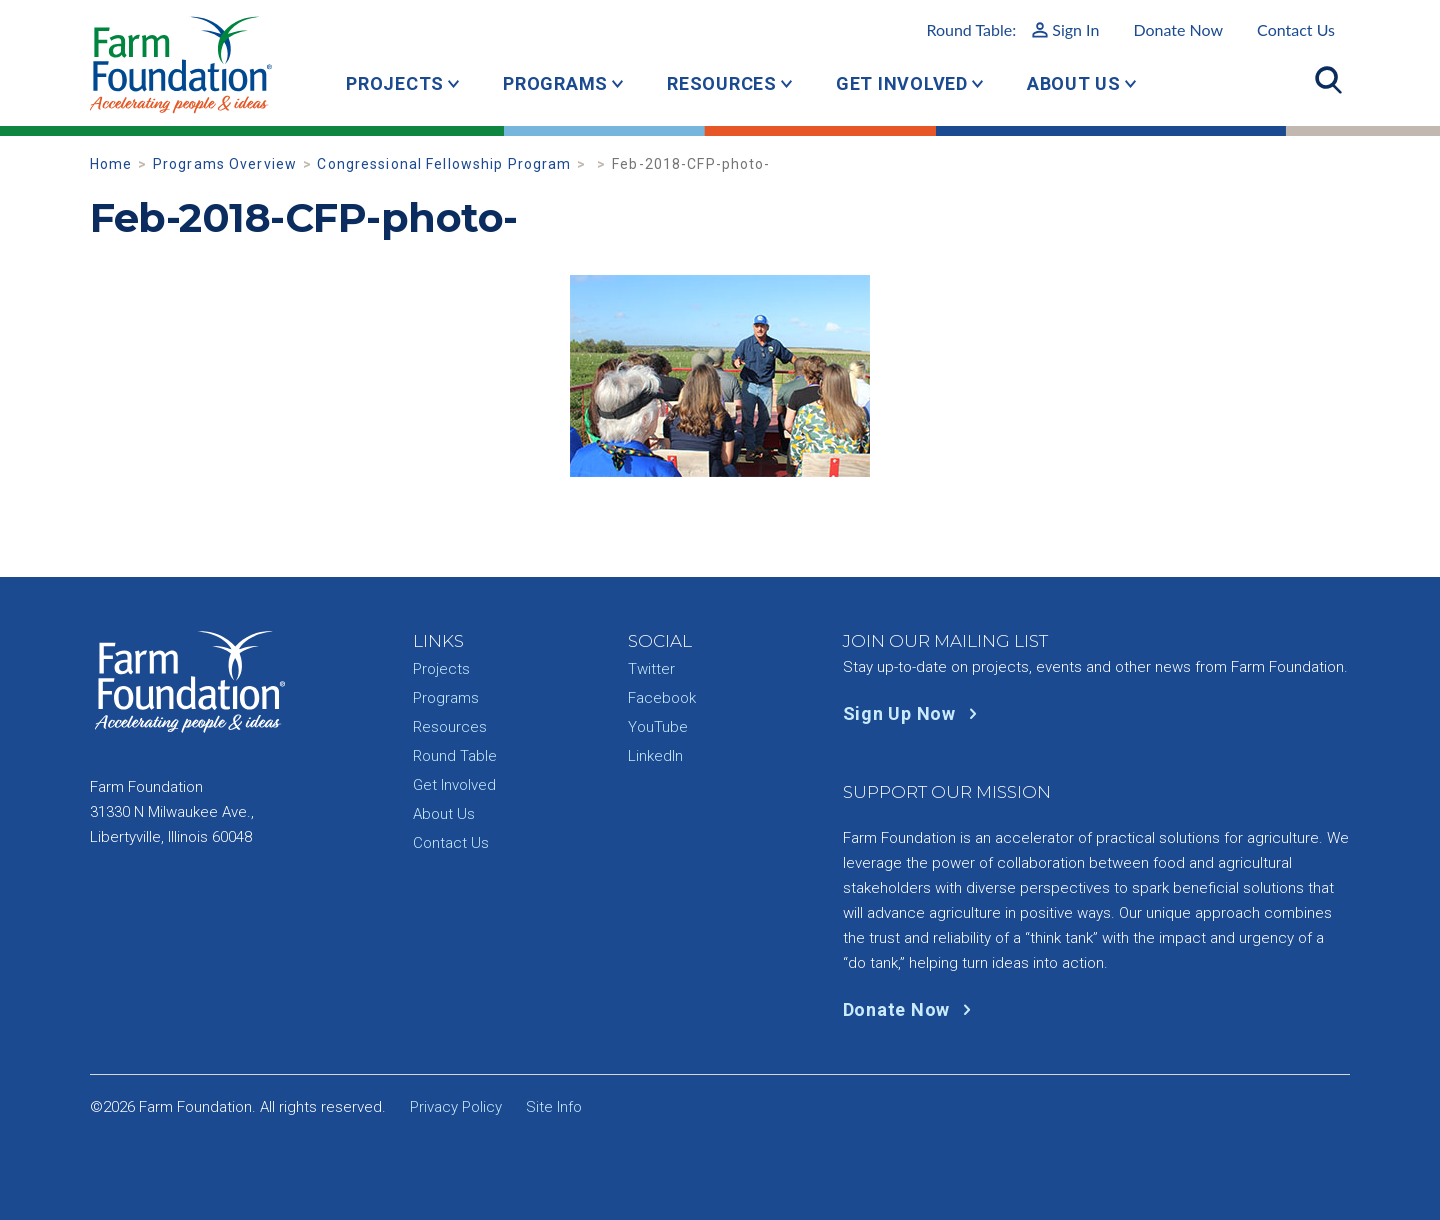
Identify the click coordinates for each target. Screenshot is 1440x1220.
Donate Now (1178, 29)
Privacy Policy (456, 1107)
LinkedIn (655, 756)
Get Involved (902, 83)
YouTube (658, 727)
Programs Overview (225, 164)
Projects (395, 83)
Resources (722, 83)
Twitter (651, 669)
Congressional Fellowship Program (444, 164)
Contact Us (1296, 29)
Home (111, 164)
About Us (1074, 83)
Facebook (662, 698)
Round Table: (1012, 29)
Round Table (455, 756)
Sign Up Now (914, 713)
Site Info (554, 1107)
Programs (555, 83)
